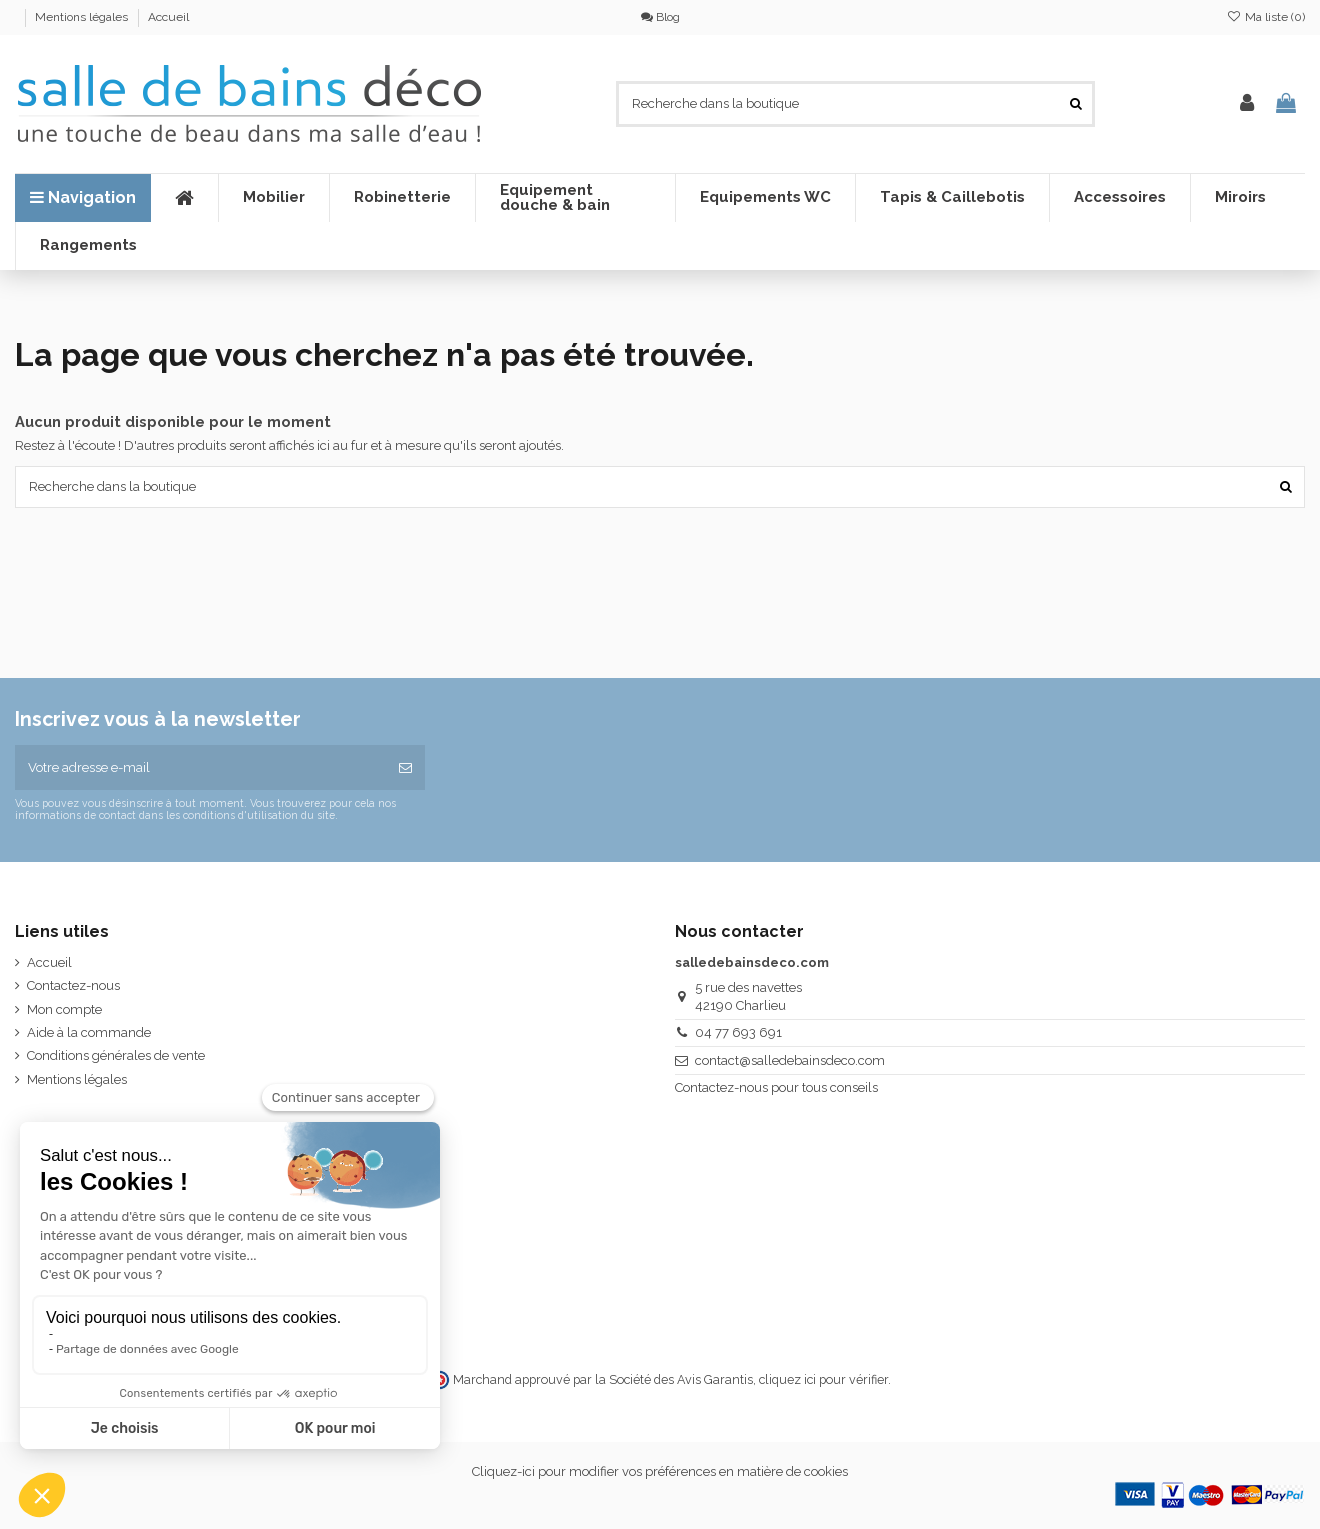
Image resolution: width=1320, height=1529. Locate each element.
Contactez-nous (73, 985)
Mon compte (64, 1009)
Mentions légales (83, 17)
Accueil (168, 17)
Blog (660, 17)
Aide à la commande (89, 1032)
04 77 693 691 (738, 1032)
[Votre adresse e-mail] (200, 768)
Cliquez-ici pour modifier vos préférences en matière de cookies (660, 1471)
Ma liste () (1266, 17)
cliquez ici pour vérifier (823, 1379)
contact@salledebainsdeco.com (790, 1060)
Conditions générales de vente (116, 1055)
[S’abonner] (405, 768)
